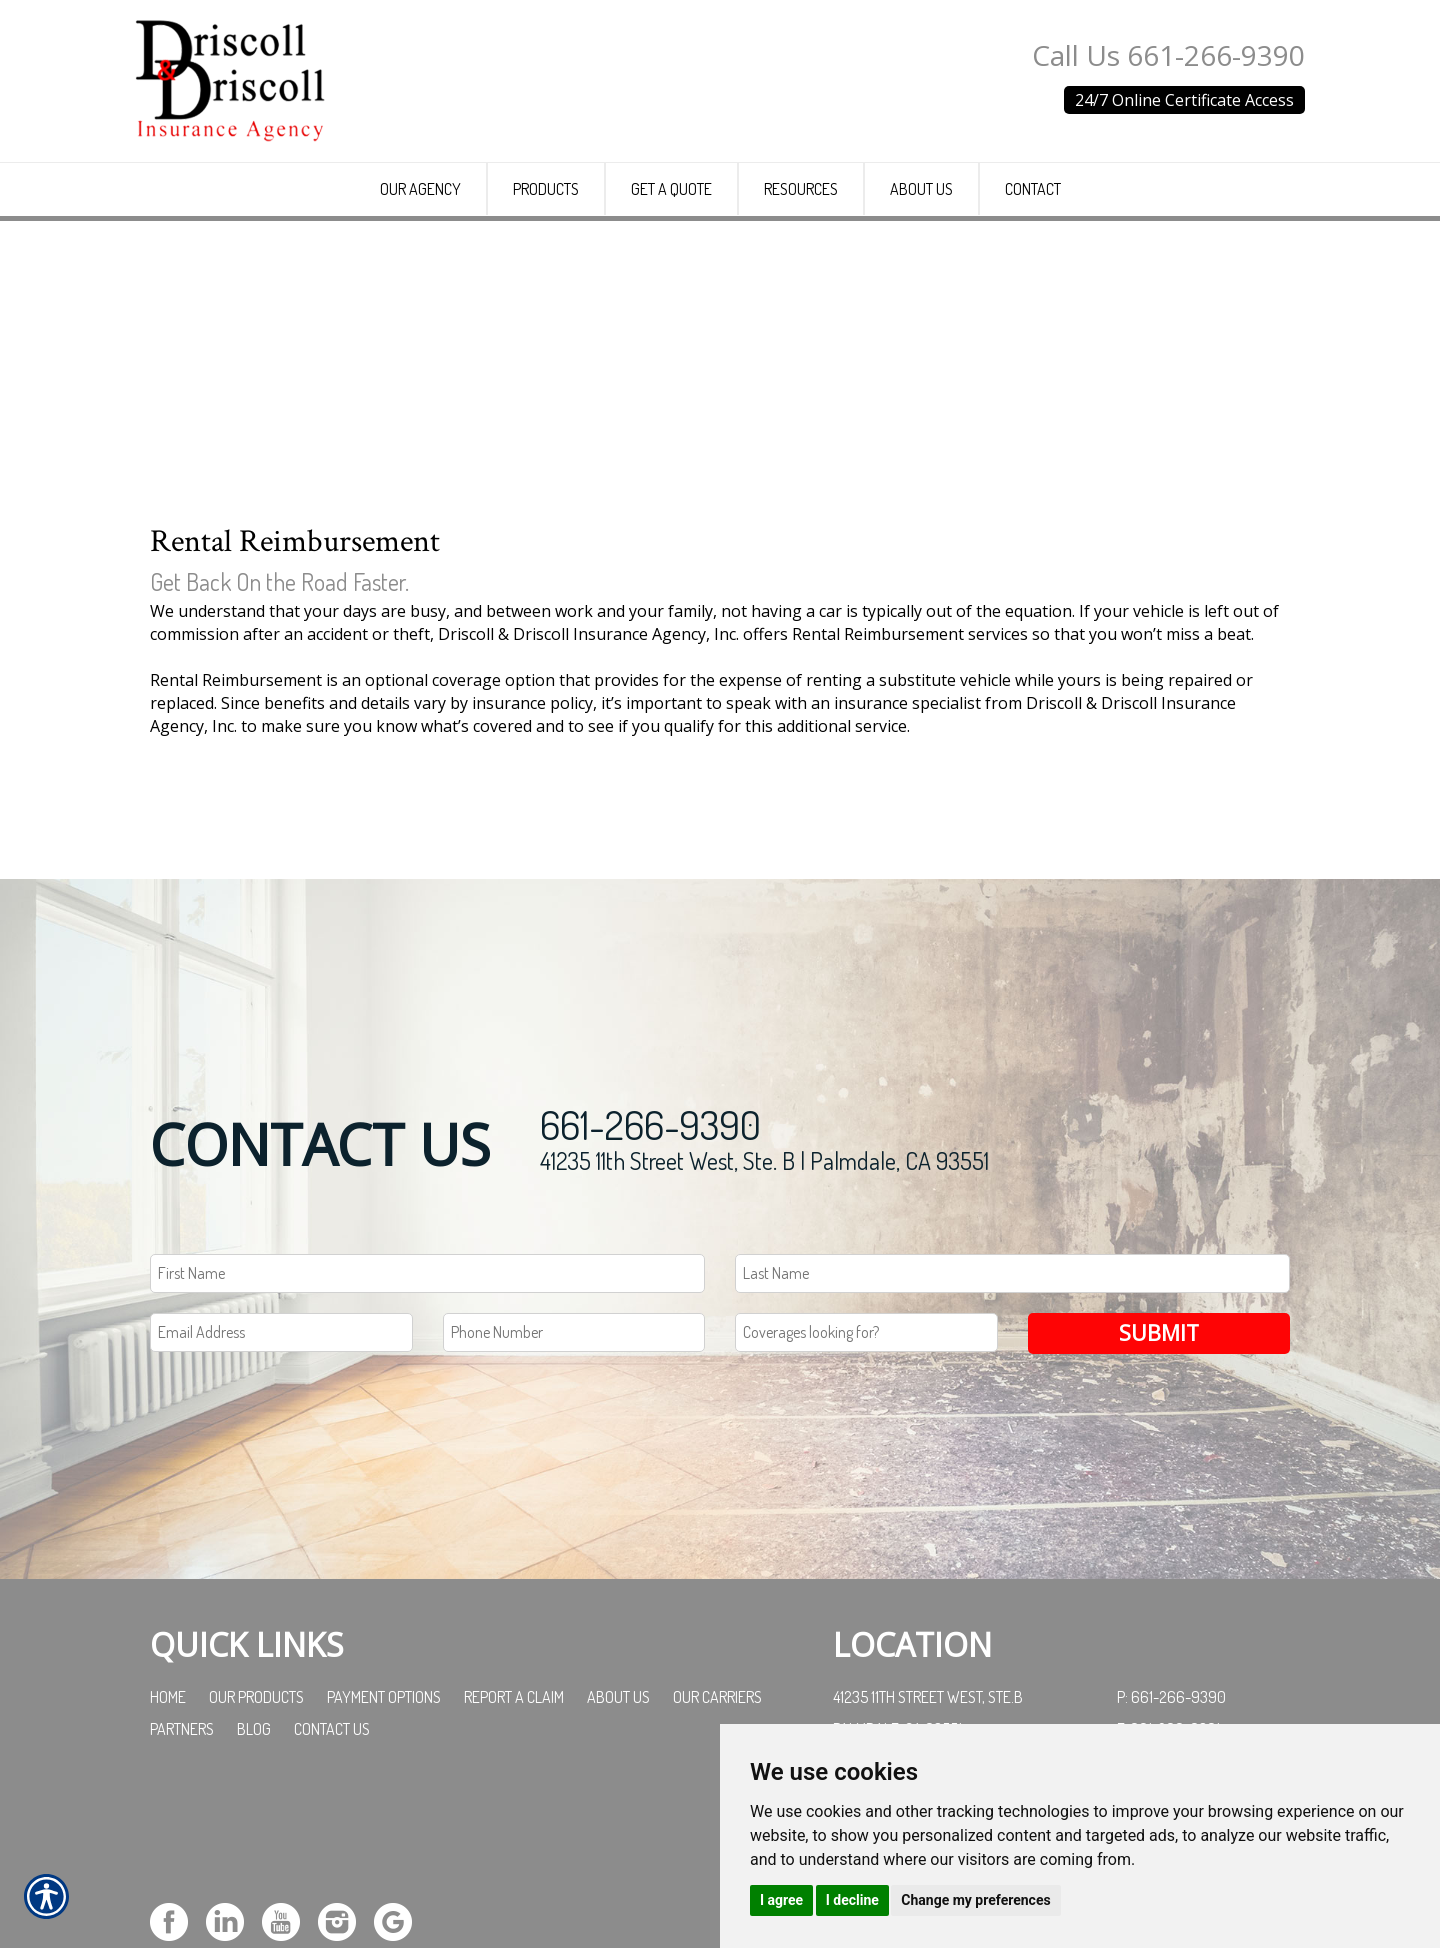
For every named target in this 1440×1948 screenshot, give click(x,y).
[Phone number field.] (574, 1485)
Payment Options (384, 1849)
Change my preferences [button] (975, 1900)
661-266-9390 (650, 1277)
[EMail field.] (281, 1485)
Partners (182, 1881)
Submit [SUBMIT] (1159, 1485)
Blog (254, 1881)
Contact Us (332, 1881)
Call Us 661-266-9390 (1168, 55)
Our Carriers (717, 1849)
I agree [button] (781, 1900)
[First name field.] (427, 1426)
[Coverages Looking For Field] (866, 1485)
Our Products (256, 1849)
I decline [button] (852, 1900)
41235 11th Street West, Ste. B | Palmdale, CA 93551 (764, 1313)
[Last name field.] (1012, 1426)
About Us (618, 1849)
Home (168, 1849)
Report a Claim (514, 1849)
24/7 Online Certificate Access (1184, 100)
